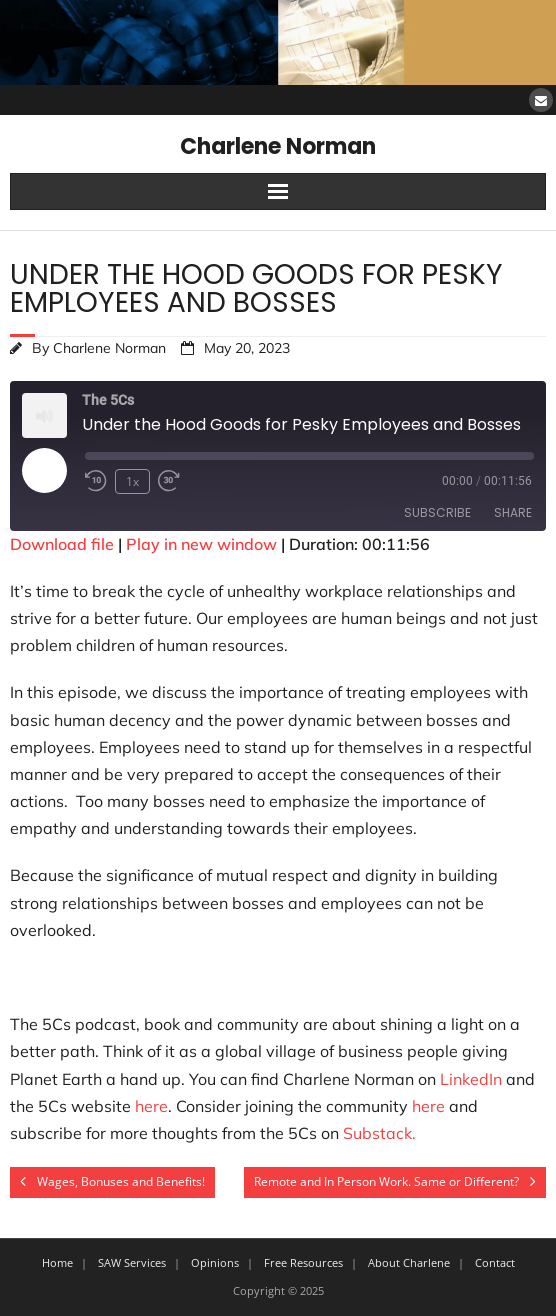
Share (513, 512)
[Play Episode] (44, 470)
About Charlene (409, 1262)
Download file (62, 544)
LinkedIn (471, 1079)
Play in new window (201, 544)
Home (57, 1262)
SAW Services (132, 1262)
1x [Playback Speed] (132, 481)
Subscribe (437, 512)
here (151, 1106)
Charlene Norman (109, 348)
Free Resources (303, 1262)
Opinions (215, 1262)
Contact (495, 1262)
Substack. (379, 1133)
